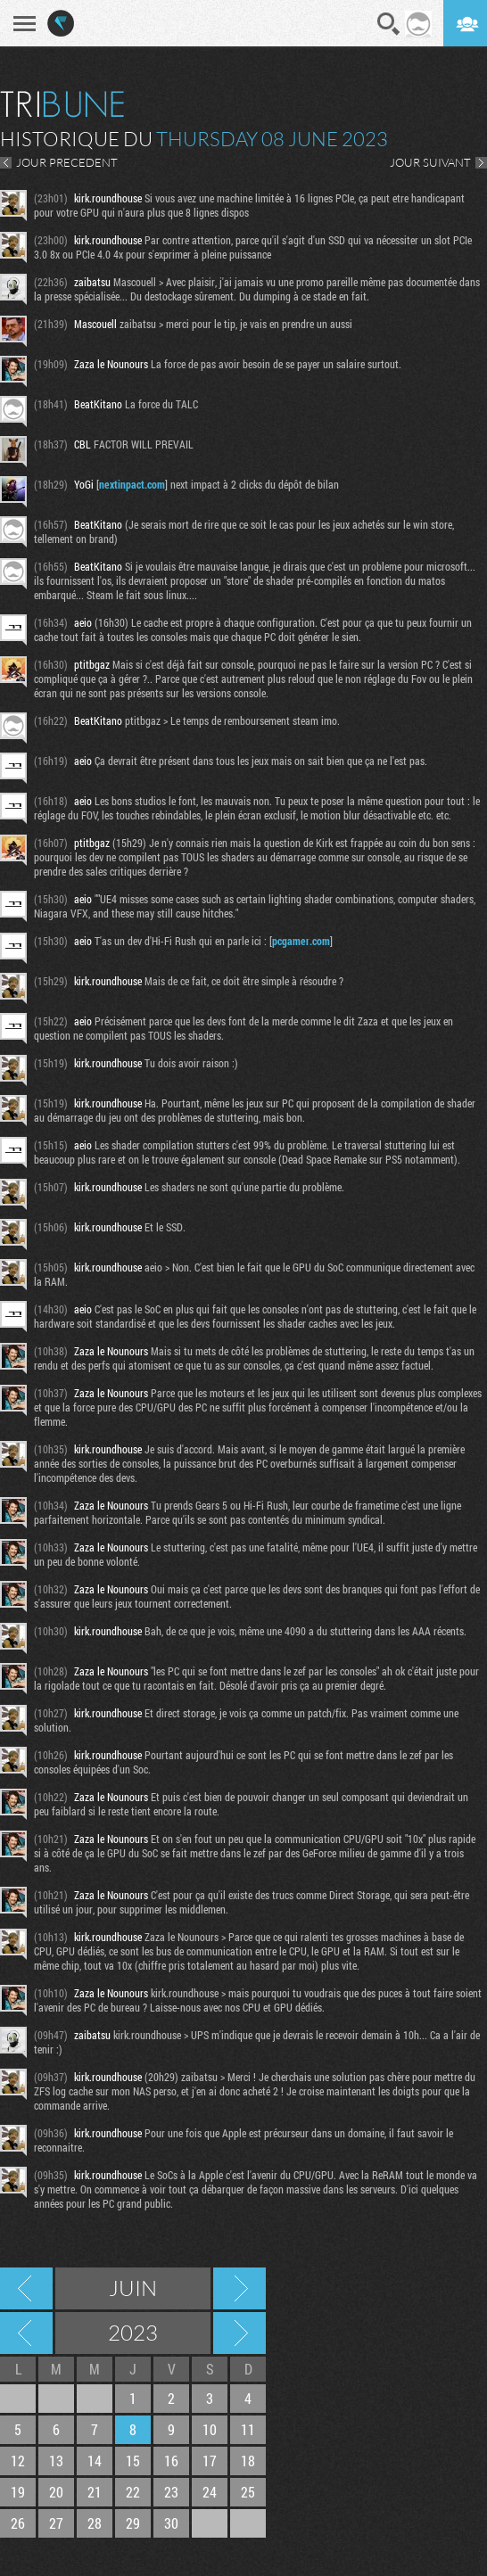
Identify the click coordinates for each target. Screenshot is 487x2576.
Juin (133, 2288)
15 (133, 2460)
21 (94, 2491)
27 (56, 2523)
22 (133, 2491)
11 (248, 2429)
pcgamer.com (301, 941)
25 (248, 2491)
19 (18, 2491)
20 (56, 2491)
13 (56, 2460)
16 (171, 2460)
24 (209, 2491)
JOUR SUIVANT (430, 162)
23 (171, 2491)
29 (133, 2523)
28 (94, 2523)
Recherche (389, 24)
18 (248, 2460)
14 (94, 2460)
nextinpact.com (132, 484)
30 (171, 2523)
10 (209, 2429)
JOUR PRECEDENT (67, 162)
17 (209, 2460)
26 (18, 2523)
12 (18, 2460)
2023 (133, 2332)
